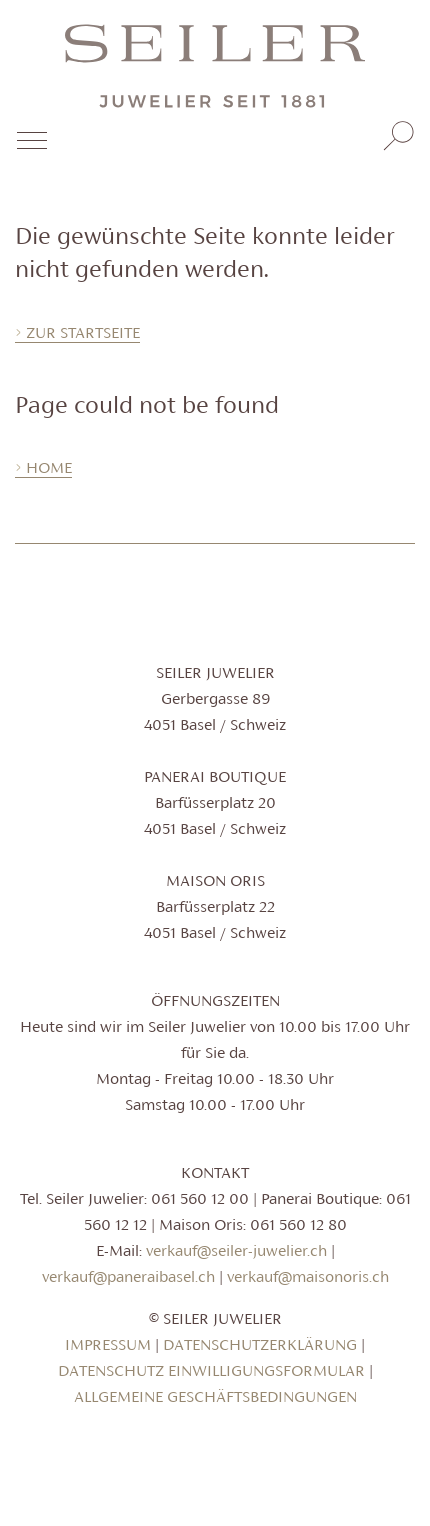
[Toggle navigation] (31, 148)
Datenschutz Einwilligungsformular (211, 1370)
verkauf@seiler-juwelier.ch (236, 1250)
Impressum (108, 1344)
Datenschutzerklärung (260, 1344)
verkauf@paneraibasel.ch (128, 1276)
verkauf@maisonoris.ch (308, 1276)
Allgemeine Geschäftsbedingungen (215, 1396)
